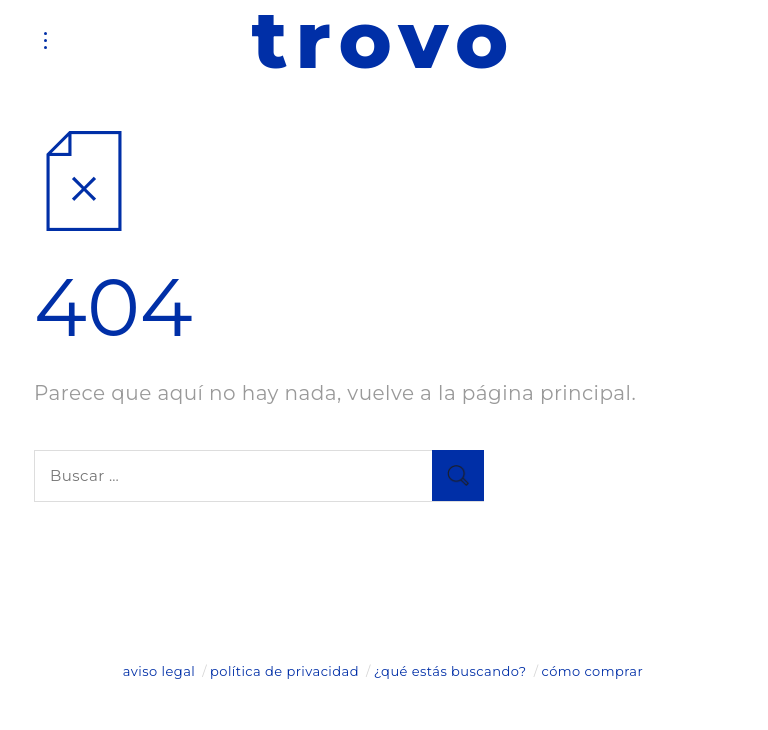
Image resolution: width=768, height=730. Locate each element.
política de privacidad (284, 671)
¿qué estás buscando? (450, 671)
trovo (384, 40)
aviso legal (159, 671)
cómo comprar (593, 671)
